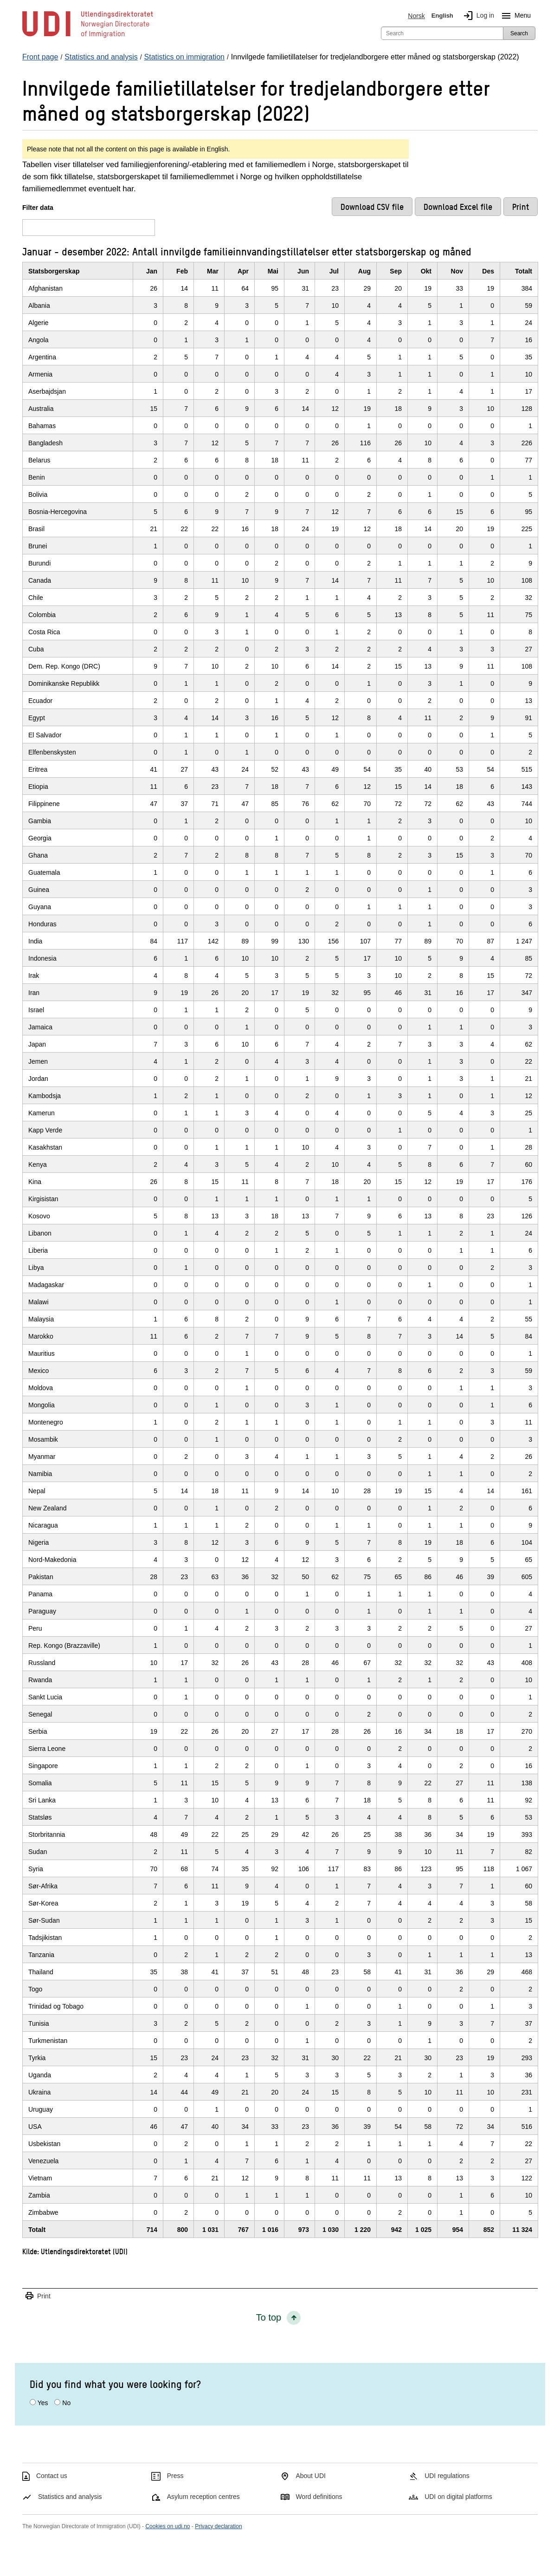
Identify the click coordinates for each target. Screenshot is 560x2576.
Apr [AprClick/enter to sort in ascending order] (243, 271)
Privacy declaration (218, 2526)
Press (175, 2475)
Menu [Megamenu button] (514, 15)
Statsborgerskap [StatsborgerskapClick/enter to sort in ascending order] (53, 271)
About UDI (311, 2475)
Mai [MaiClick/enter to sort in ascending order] (273, 271)
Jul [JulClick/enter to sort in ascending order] (334, 271)
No (66, 2403)
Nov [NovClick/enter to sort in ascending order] (457, 271)
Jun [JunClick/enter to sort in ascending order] (303, 271)
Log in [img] (477, 15)
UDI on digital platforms (458, 2496)
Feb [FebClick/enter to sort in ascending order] (182, 271)
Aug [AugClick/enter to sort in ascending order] (364, 271)
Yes (43, 2403)
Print (38, 2296)
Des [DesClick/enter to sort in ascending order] (488, 271)
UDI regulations (447, 2475)
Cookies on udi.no (167, 2526)
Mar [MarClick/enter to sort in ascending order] (213, 271)
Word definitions (319, 2496)
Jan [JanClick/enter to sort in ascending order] (151, 271)
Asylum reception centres (203, 2496)
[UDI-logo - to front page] (87, 37)
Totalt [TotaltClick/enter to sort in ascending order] (523, 271)
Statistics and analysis (70, 2496)
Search (519, 33)
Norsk (416, 16)
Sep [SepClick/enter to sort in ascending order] (396, 271)
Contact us (51, 2475)
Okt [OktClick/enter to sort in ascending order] (426, 271)
